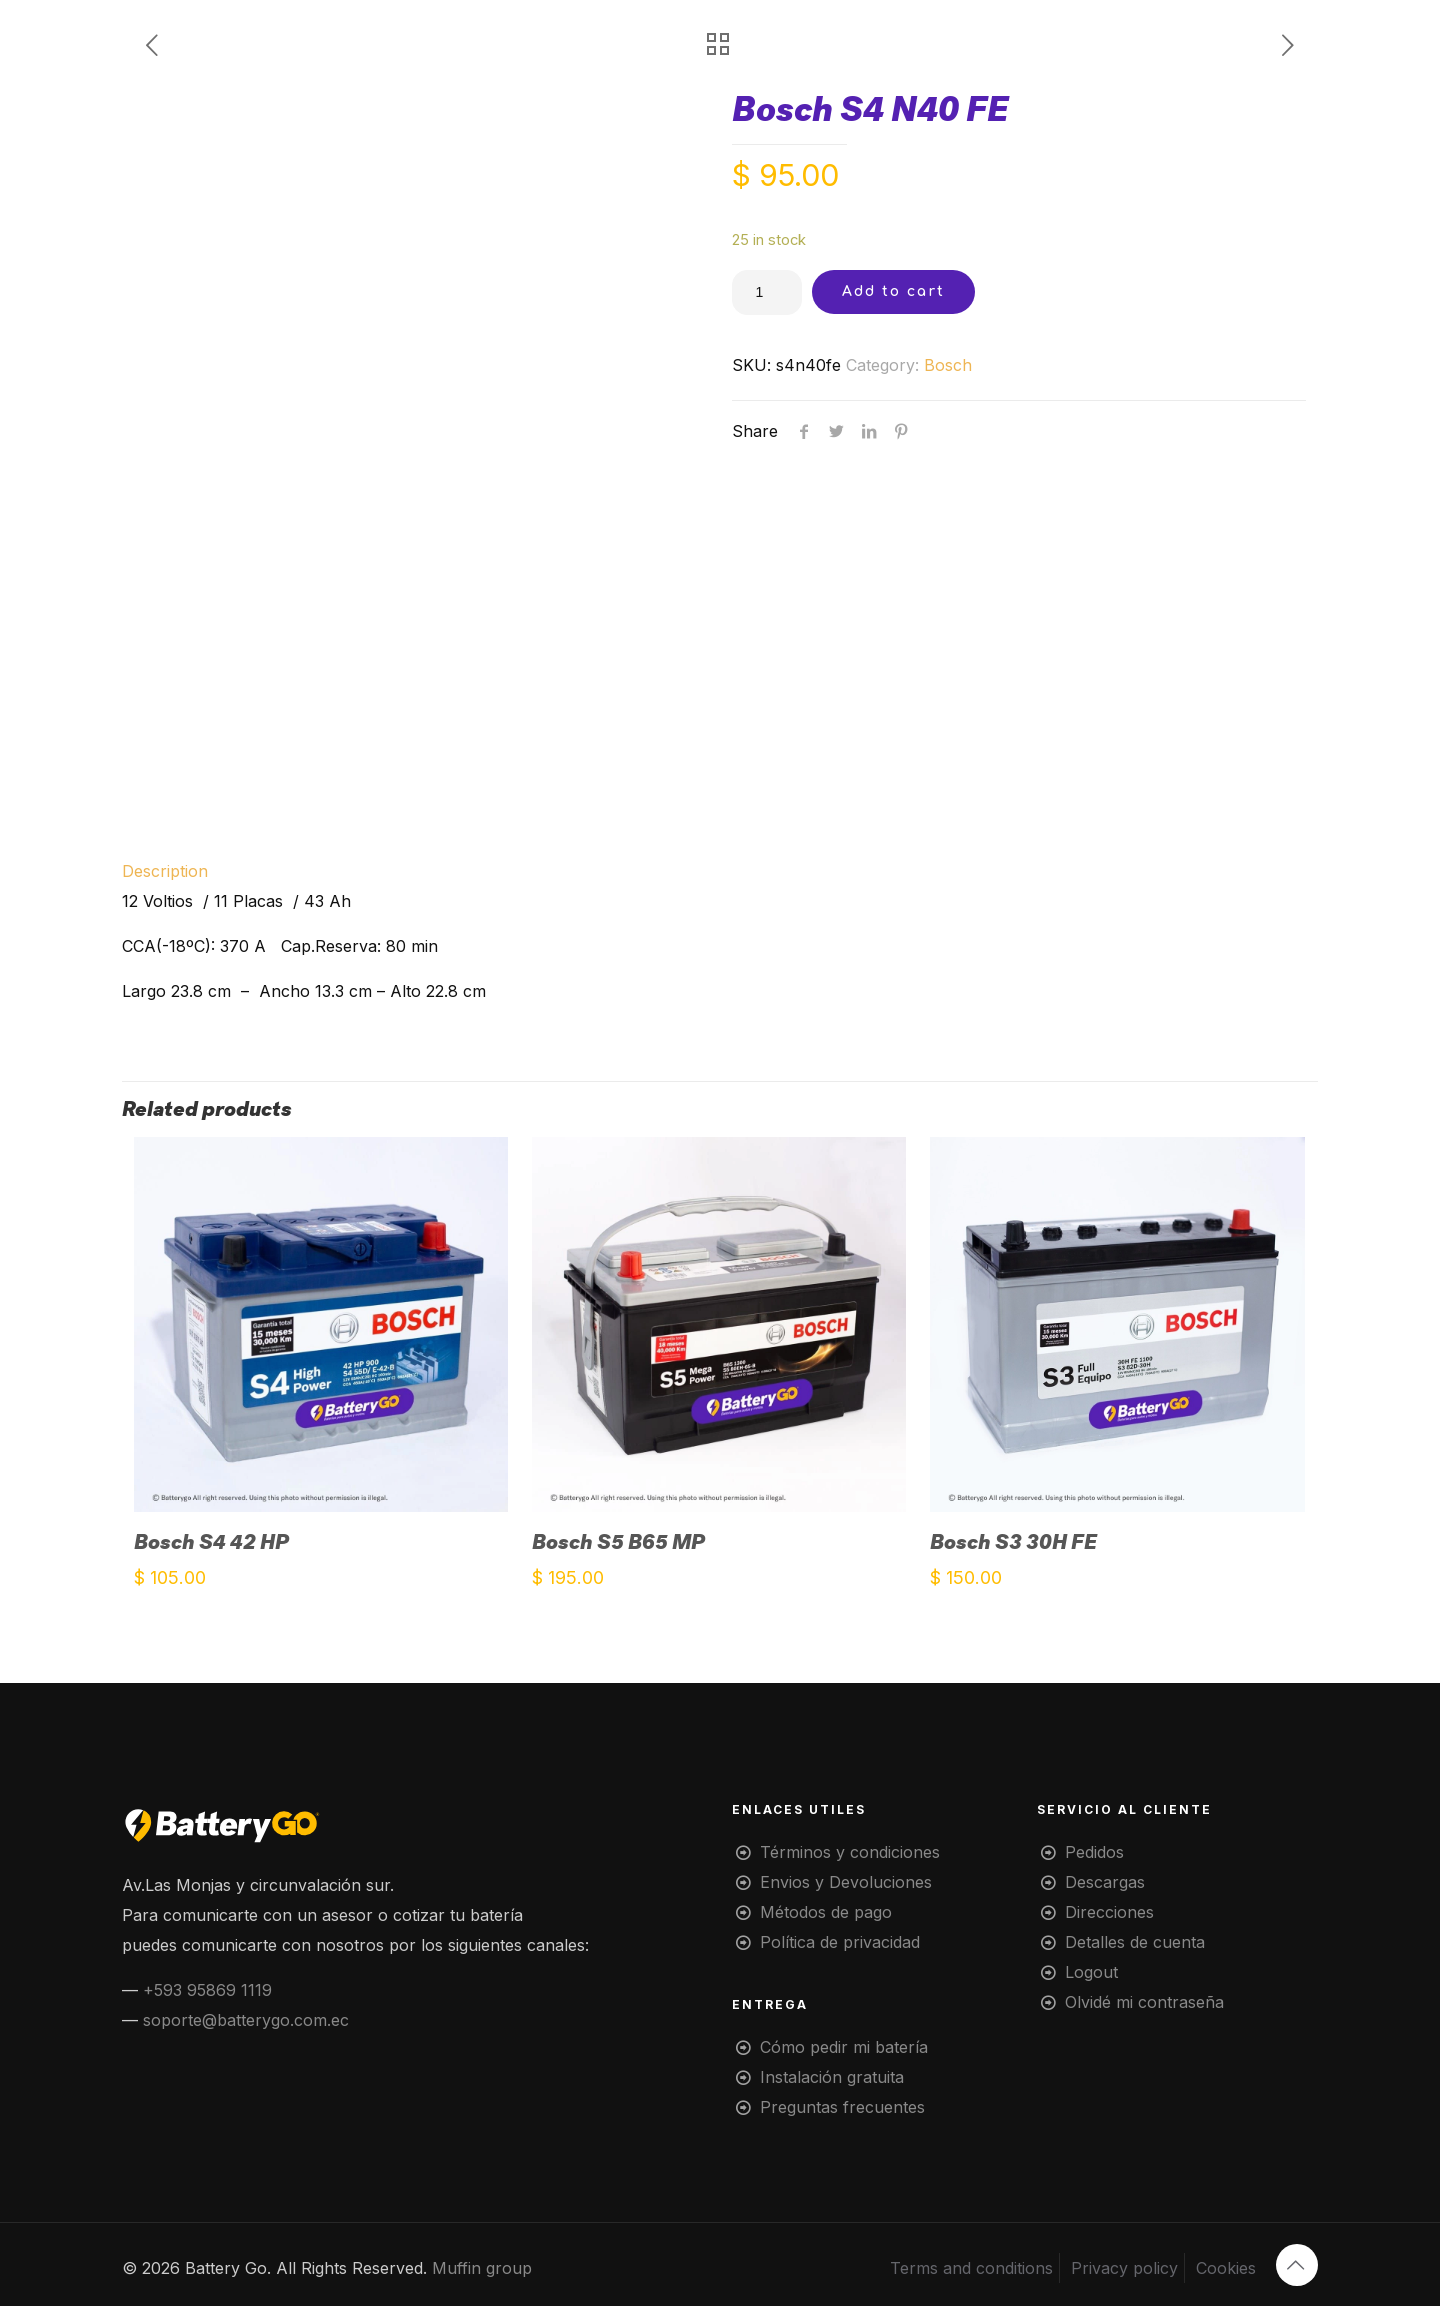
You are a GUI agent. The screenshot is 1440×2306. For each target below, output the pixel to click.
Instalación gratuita (832, 2077)
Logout (1091, 1972)
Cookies (1226, 2268)
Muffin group (482, 2268)
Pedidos (1094, 1852)
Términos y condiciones (850, 1852)
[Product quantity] (767, 292)
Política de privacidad (840, 1942)
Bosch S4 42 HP (211, 1542)
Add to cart (893, 291)
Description (165, 871)
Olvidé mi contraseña (1144, 2002)
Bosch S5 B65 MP (618, 1542)
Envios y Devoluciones (846, 1882)
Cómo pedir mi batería (844, 2047)
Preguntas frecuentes (842, 2107)
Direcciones (1109, 1912)
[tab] (720, 871)
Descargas (1105, 1882)
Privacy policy (1124, 2268)
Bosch (948, 365)
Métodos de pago (826, 1912)
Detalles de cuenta (1135, 1942)
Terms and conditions (971, 2268)
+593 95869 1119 (207, 1990)
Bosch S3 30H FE (1013, 1542)
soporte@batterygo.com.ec (246, 2020)
